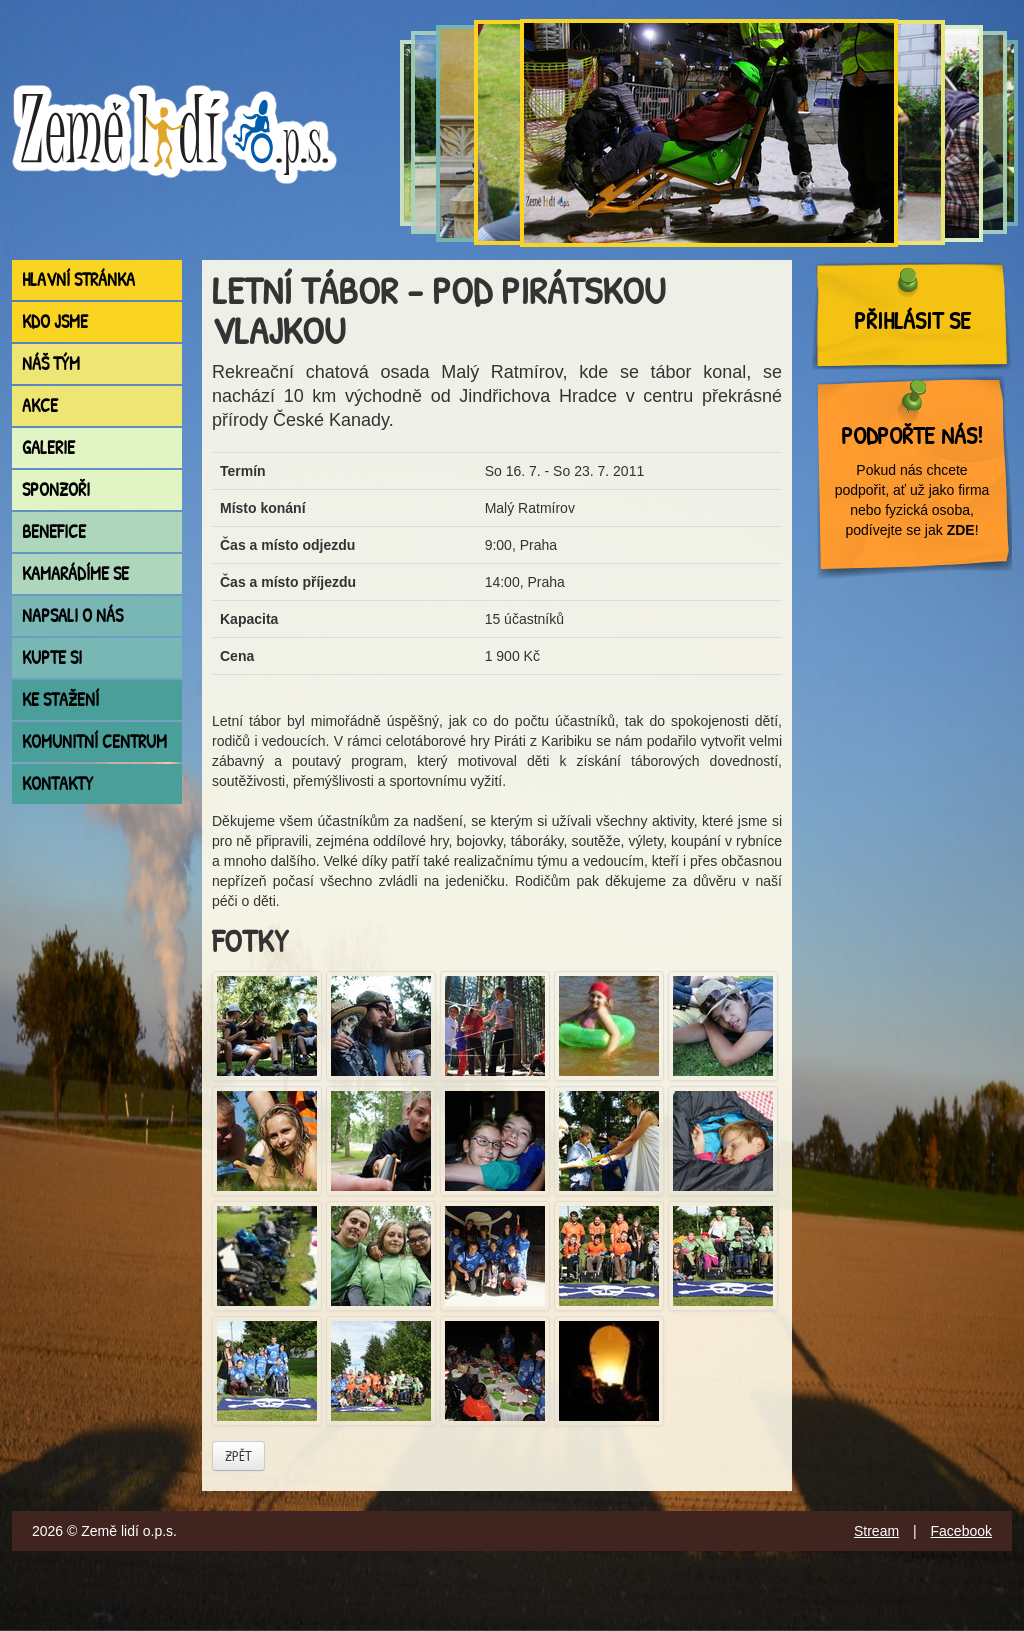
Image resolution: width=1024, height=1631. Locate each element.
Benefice (54, 531)
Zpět (238, 1455)
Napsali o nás (72, 615)
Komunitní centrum (94, 741)
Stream (876, 1531)
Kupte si (52, 657)
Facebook (961, 1531)
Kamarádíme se (75, 573)
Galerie (48, 447)
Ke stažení (60, 699)
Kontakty (57, 783)
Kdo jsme (55, 321)
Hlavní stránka (78, 279)
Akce (40, 405)
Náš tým (51, 363)
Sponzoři (56, 489)
